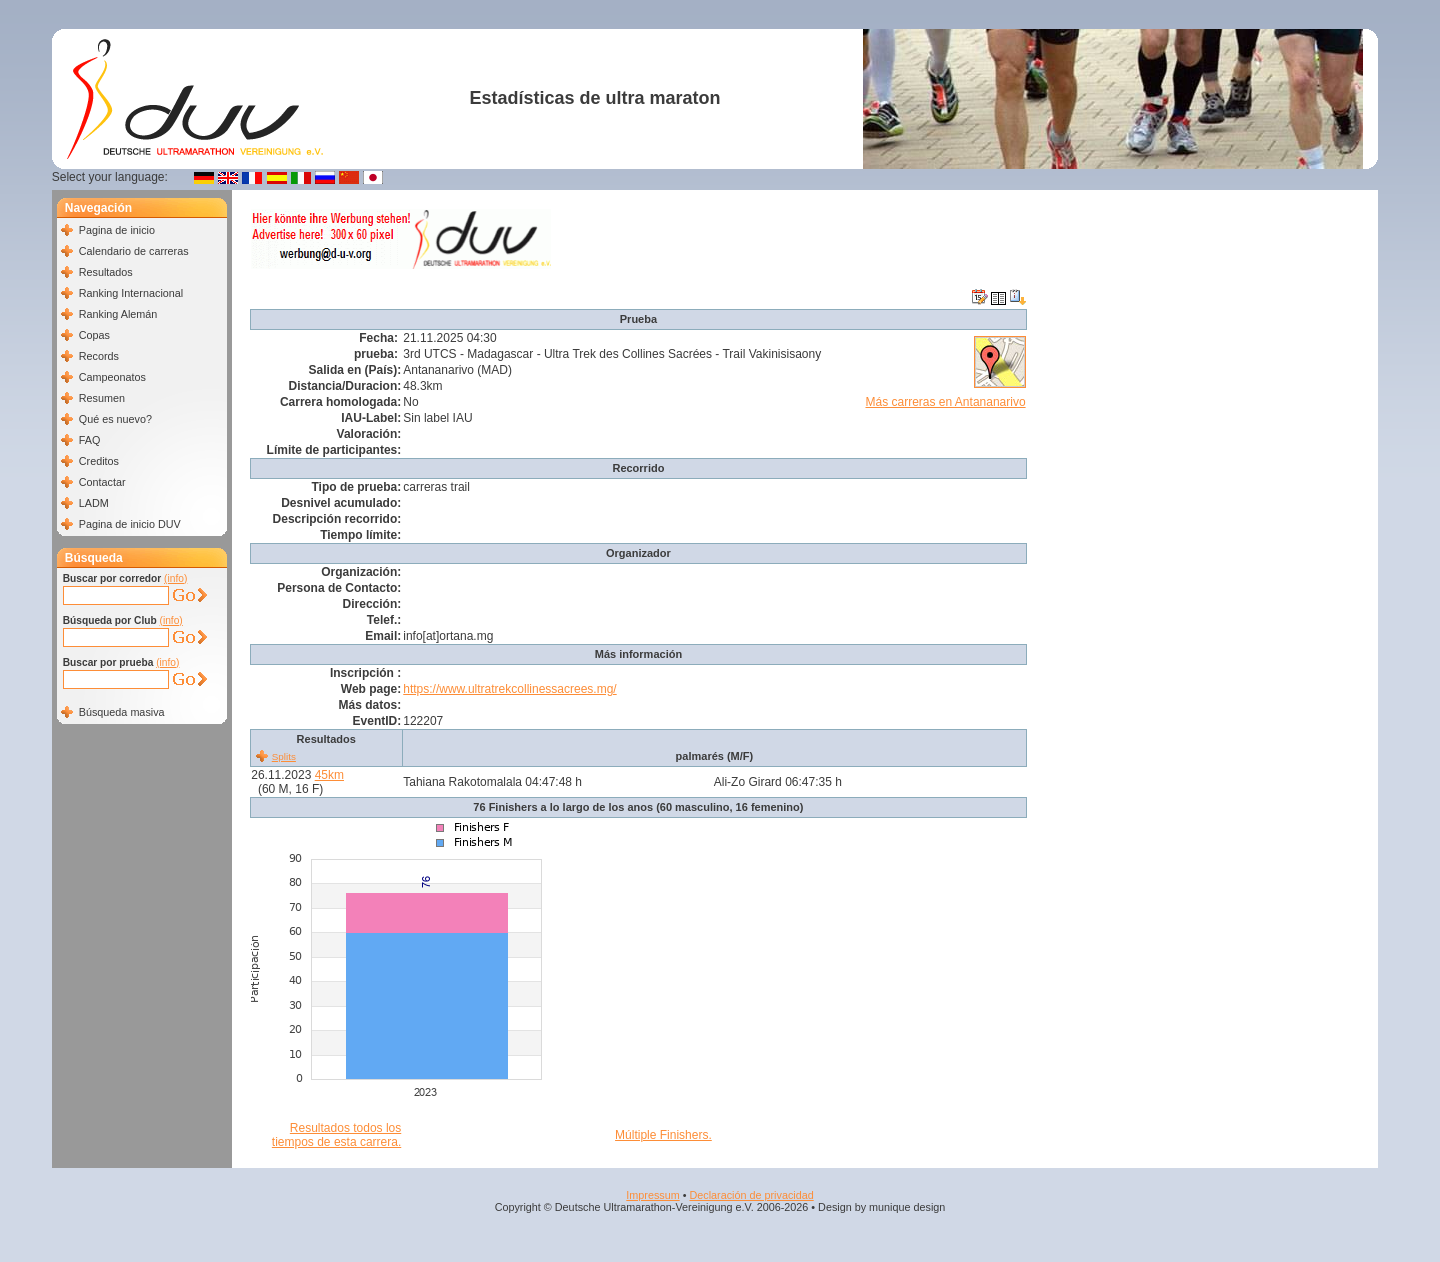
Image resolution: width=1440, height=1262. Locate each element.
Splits (284, 756)
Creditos (99, 461)
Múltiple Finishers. (663, 1135)
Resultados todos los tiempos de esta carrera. (336, 1135)
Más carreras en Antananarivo (946, 402)
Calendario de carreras (134, 251)
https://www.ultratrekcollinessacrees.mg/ (509, 689)
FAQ (90, 440)
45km (329, 775)
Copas (94, 335)
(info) (175, 578)
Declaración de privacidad (751, 1195)
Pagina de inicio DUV (130, 524)
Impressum (652, 1195)
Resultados (106, 272)
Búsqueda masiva (122, 712)
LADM (94, 503)
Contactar (102, 482)
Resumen (102, 398)
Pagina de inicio (117, 230)
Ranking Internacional (131, 293)
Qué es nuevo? (115, 419)
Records (99, 356)
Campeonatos (112, 377)
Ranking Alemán (118, 314)
